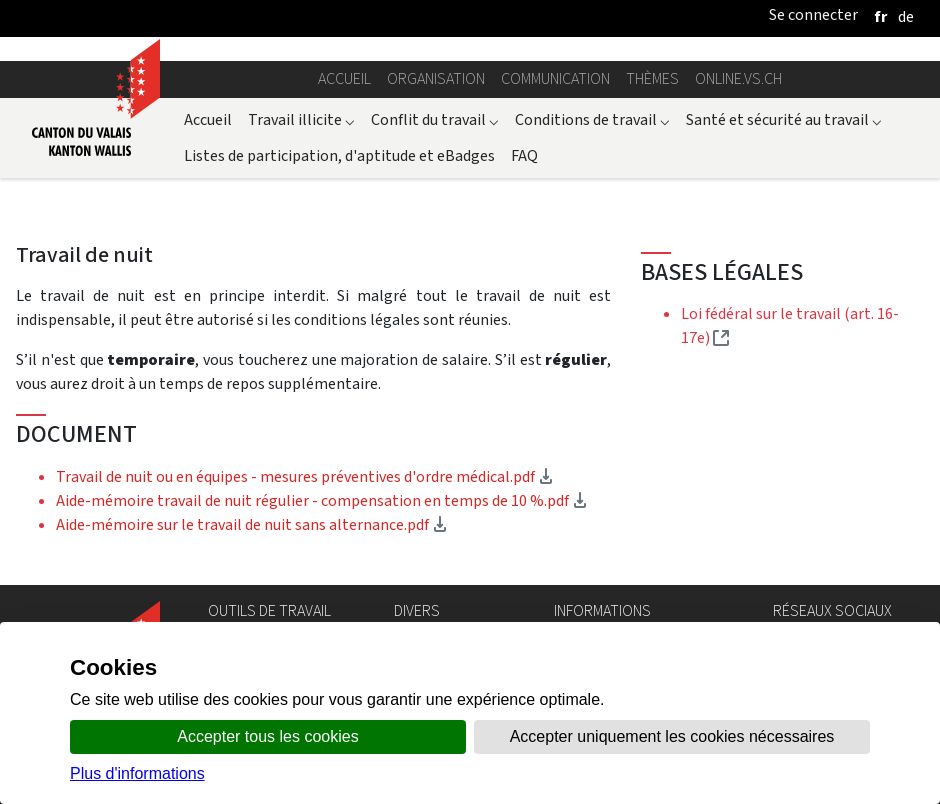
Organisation (436, 78)
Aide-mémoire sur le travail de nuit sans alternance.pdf (252, 524)
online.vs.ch (738, 78)
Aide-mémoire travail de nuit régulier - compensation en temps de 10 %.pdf (322, 500)
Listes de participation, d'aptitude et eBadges (339, 155)
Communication (555, 78)
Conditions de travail (592, 119)
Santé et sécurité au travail (784, 119)
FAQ (524, 155)
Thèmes (652, 78)
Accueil (344, 78)
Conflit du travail (435, 119)
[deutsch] (906, 16)
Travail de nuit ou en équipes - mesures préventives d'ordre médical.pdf (305, 476)
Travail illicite (301, 119)
